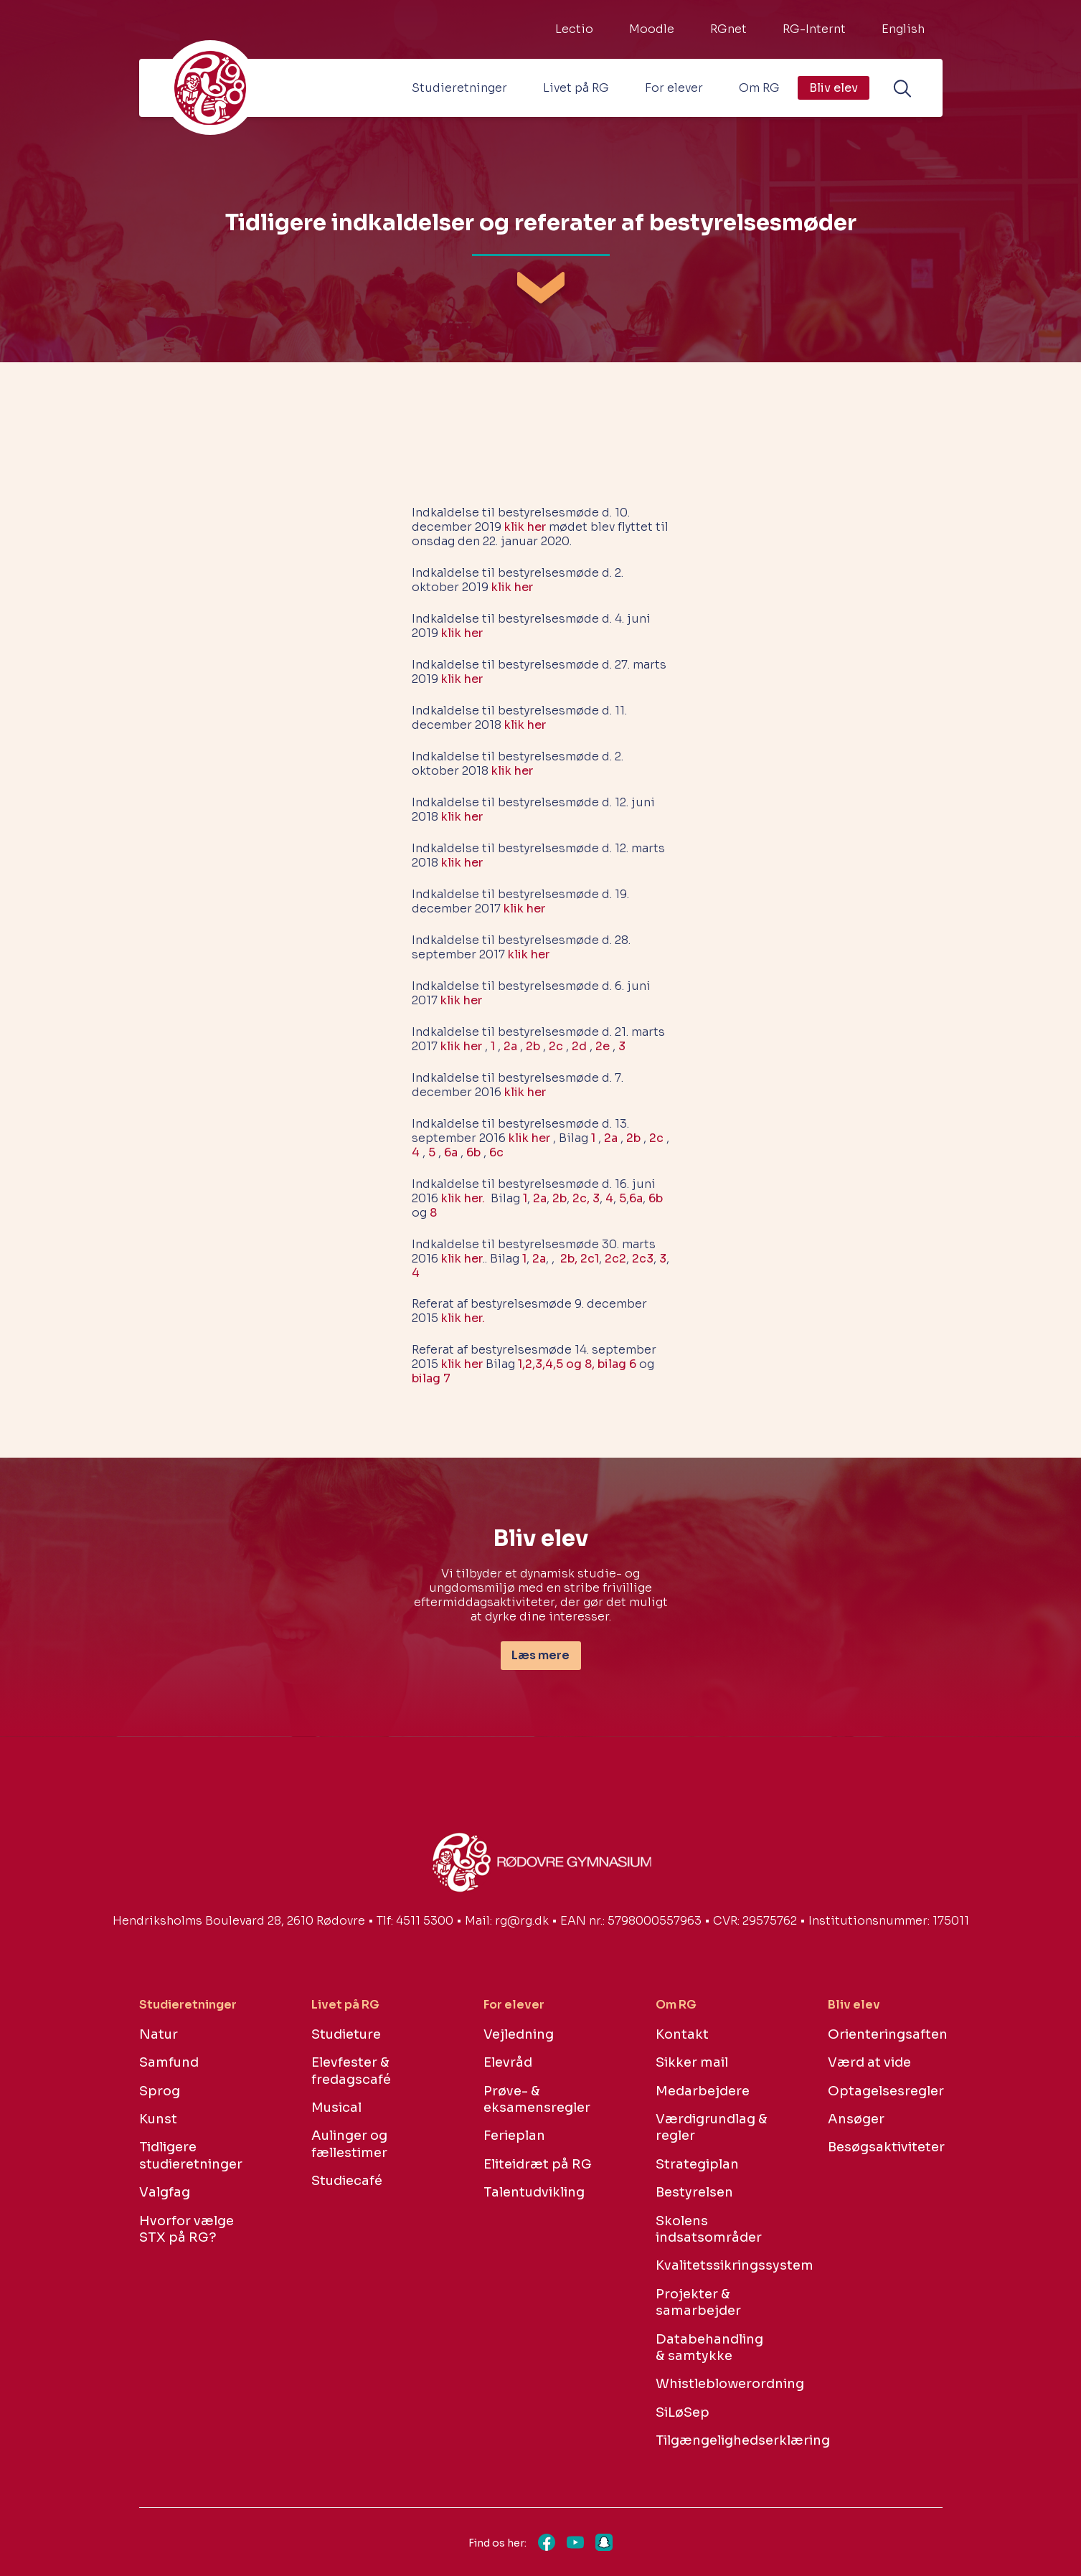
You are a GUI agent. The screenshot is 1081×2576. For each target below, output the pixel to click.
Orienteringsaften (885, 2034)
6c (496, 1152)
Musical (336, 2107)
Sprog (159, 2091)
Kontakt (682, 2034)
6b (473, 1152)
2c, (581, 1198)
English (903, 29)
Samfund (169, 2062)
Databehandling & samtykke (709, 2347)
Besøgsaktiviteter (885, 2147)
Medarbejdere (703, 2091)
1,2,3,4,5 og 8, (556, 1364)
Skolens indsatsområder (709, 2229)
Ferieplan (514, 2135)
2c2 (615, 1258)
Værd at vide (869, 2062)
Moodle (651, 29)
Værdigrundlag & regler (712, 2127)
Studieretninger (459, 87)
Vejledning (518, 2034)
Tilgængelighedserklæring (713, 2440)
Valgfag (164, 2192)
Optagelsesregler (885, 2091)
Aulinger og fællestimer (349, 2144)
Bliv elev (833, 87)
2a (510, 1046)
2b (533, 1046)
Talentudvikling (534, 2192)
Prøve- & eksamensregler (536, 2099)
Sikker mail (692, 2062)
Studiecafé (346, 2181)
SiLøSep (682, 2412)
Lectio (574, 29)
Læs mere (540, 1655)
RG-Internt (814, 29)
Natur (158, 2034)
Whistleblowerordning (713, 2384)
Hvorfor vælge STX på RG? (186, 2229)
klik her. (463, 1198)
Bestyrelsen (694, 2192)
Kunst (158, 2119)
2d (579, 1046)
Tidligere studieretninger (190, 2155)
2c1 (589, 1258)
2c (556, 1046)
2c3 (642, 1258)
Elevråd (507, 2062)
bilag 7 (431, 1378)
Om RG (759, 87)
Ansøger (856, 2119)
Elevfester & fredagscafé (351, 2070)
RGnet (728, 29)
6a (451, 1152)
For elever (674, 87)
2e (602, 1046)
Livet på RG (576, 87)
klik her (525, 526)
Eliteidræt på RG (537, 2164)
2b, (568, 1258)
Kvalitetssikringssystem (713, 2265)
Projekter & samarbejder (698, 2302)
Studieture (346, 2034)
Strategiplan (697, 2164)
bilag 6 (617, 1364)
